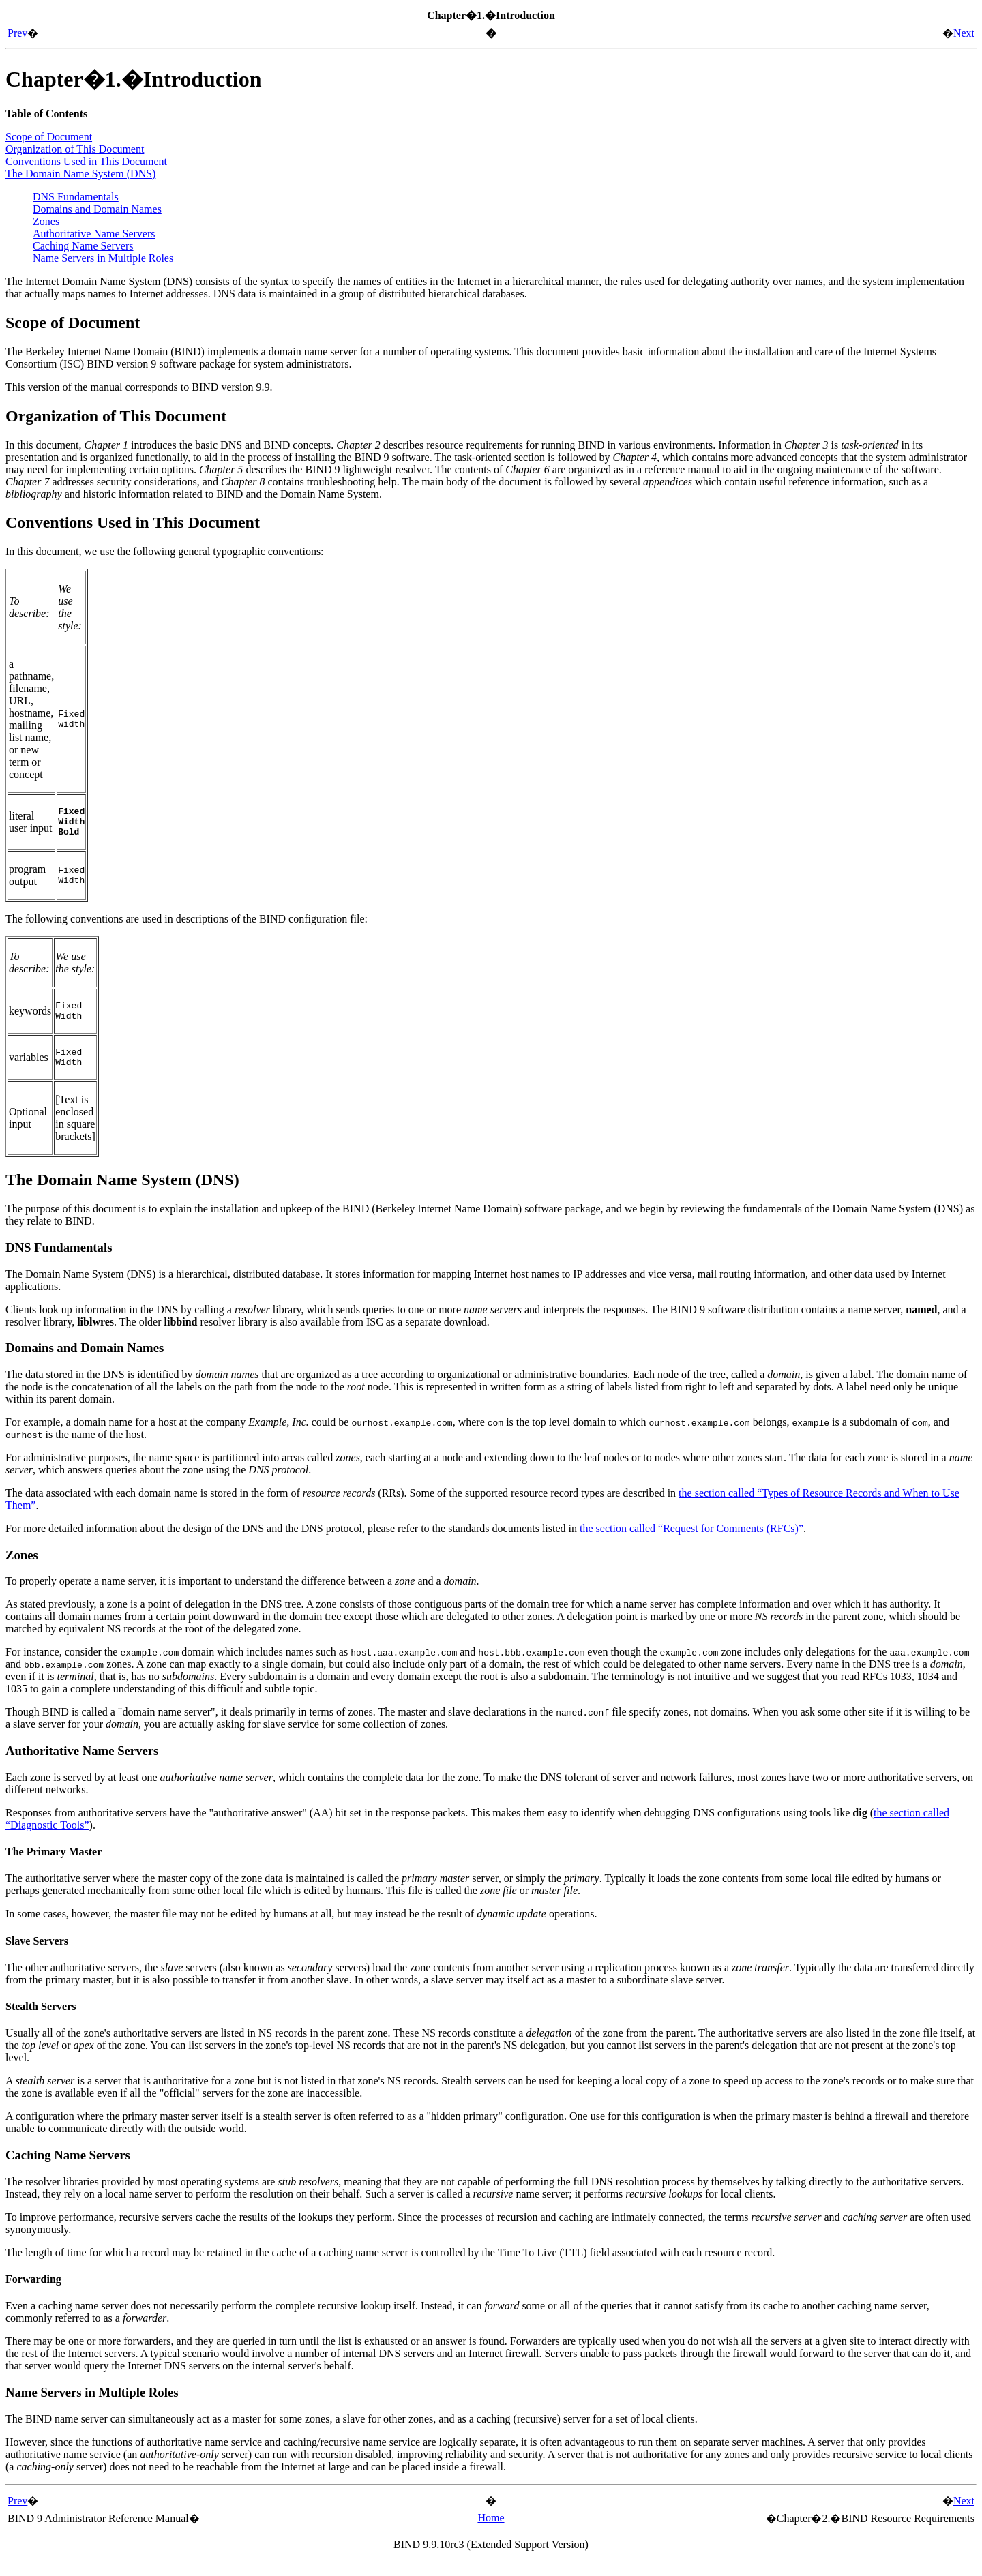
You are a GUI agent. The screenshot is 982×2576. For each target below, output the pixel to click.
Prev (17, 33)
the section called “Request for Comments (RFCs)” (691, 1542)
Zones (46, 221)
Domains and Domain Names (97, 209)
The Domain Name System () (80, 173)
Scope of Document (48, 137)
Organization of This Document (74, 149)
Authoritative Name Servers (94, 233)
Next (963, 33)
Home (490, 2532)
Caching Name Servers (83, 246)
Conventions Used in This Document (86, 161)
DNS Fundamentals (76, 197)
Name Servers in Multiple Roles (103, 258)
